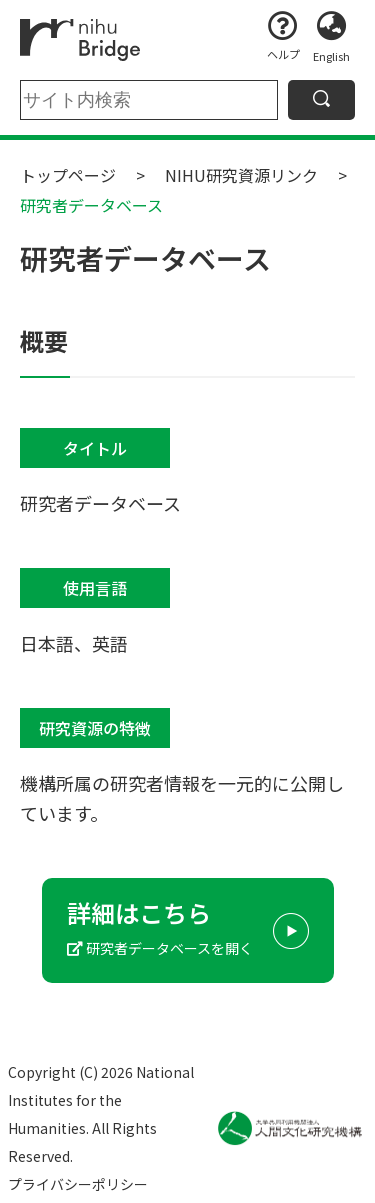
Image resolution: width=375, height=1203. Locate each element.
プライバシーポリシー (78, 1184)
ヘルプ (283, 54)
